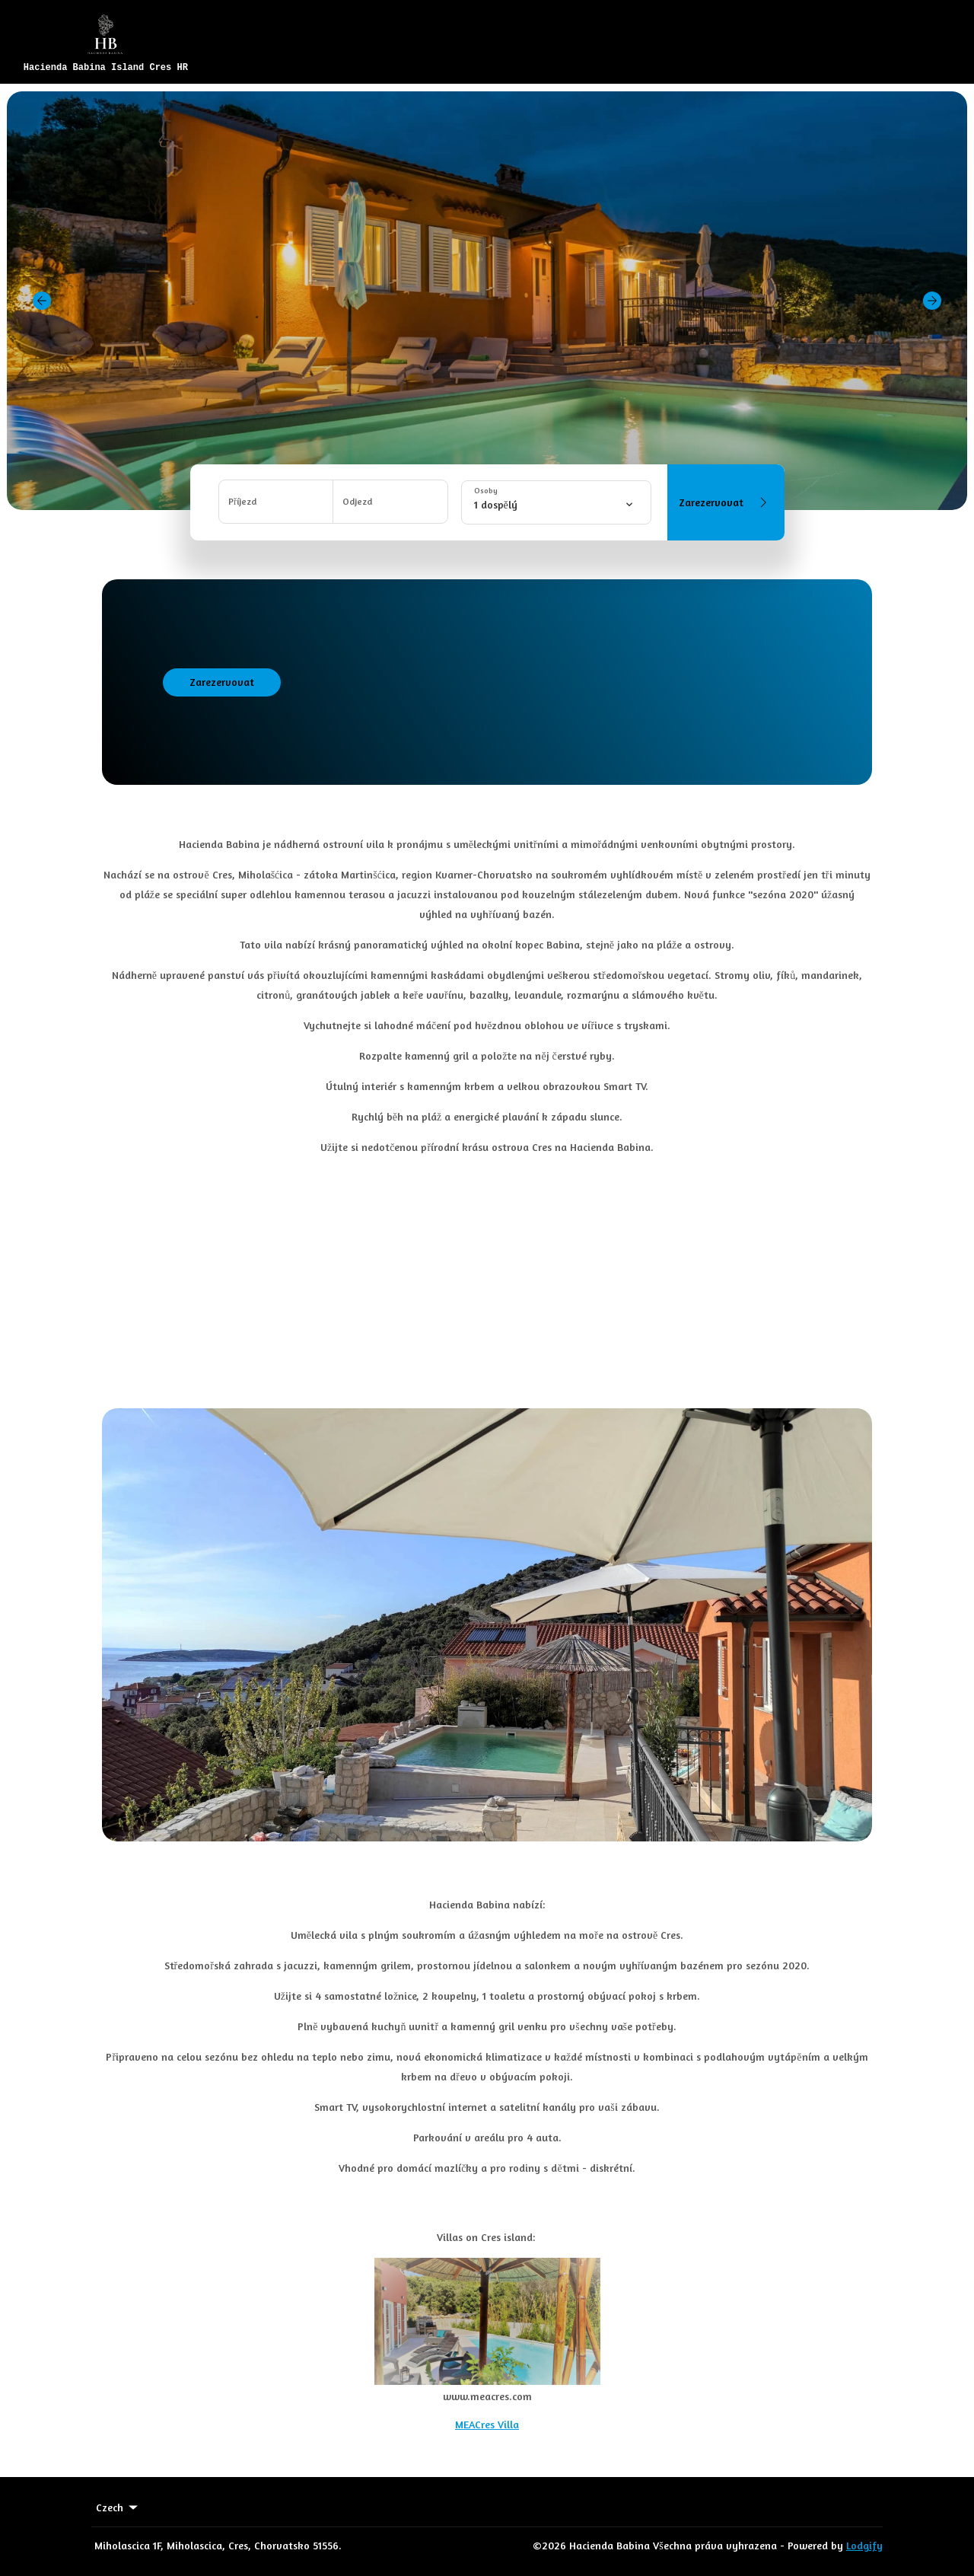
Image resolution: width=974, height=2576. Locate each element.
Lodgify (864, 2545)
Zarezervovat (725, 502)
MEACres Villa (487, 2424)
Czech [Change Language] (118, 2507)
